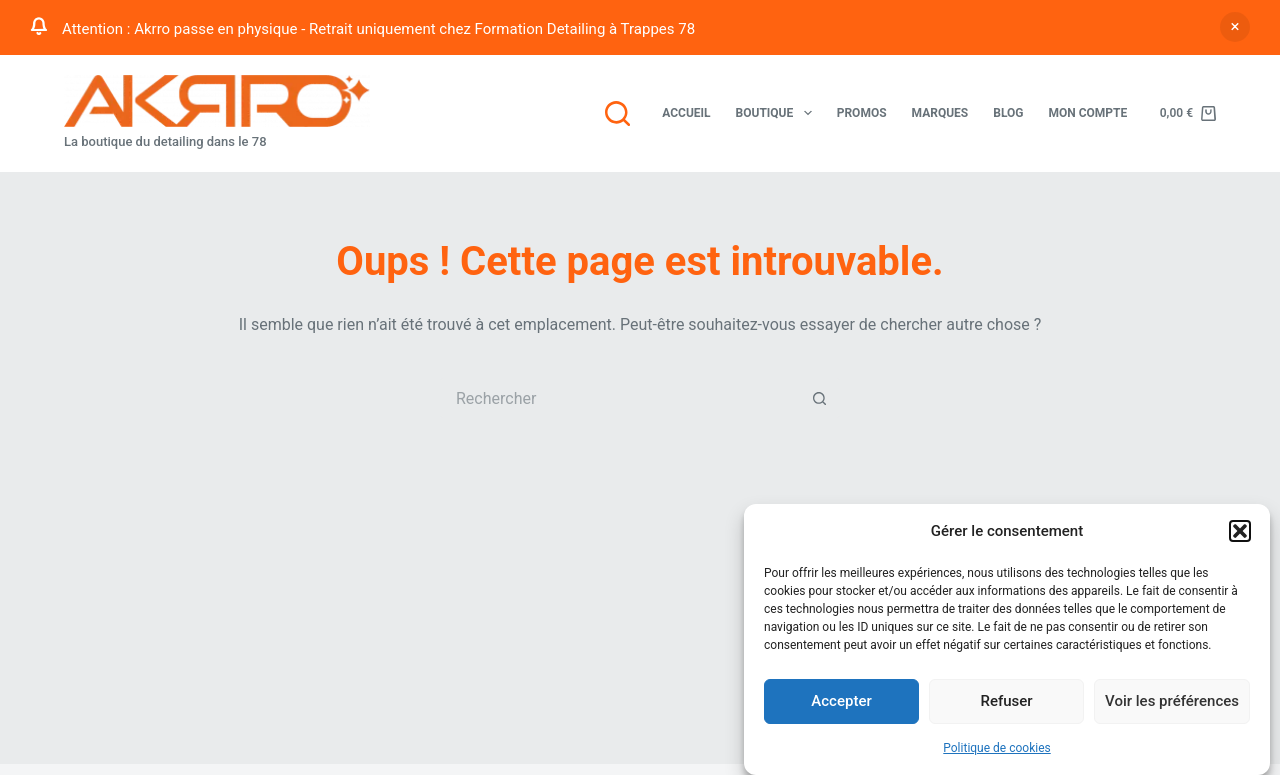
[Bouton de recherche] (820, 398)
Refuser (1006, 701)
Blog (1008, 113)
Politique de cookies (996, 748)
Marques (940, 113)
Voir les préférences (1172, 701)
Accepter (841, 701)
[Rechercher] (617, 113)
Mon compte (1087, 113)
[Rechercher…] (620, 398)
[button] (1240, 531)
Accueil (686, 113)
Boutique (778, 113)
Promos (862, 113)
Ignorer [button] (1235, 27)
